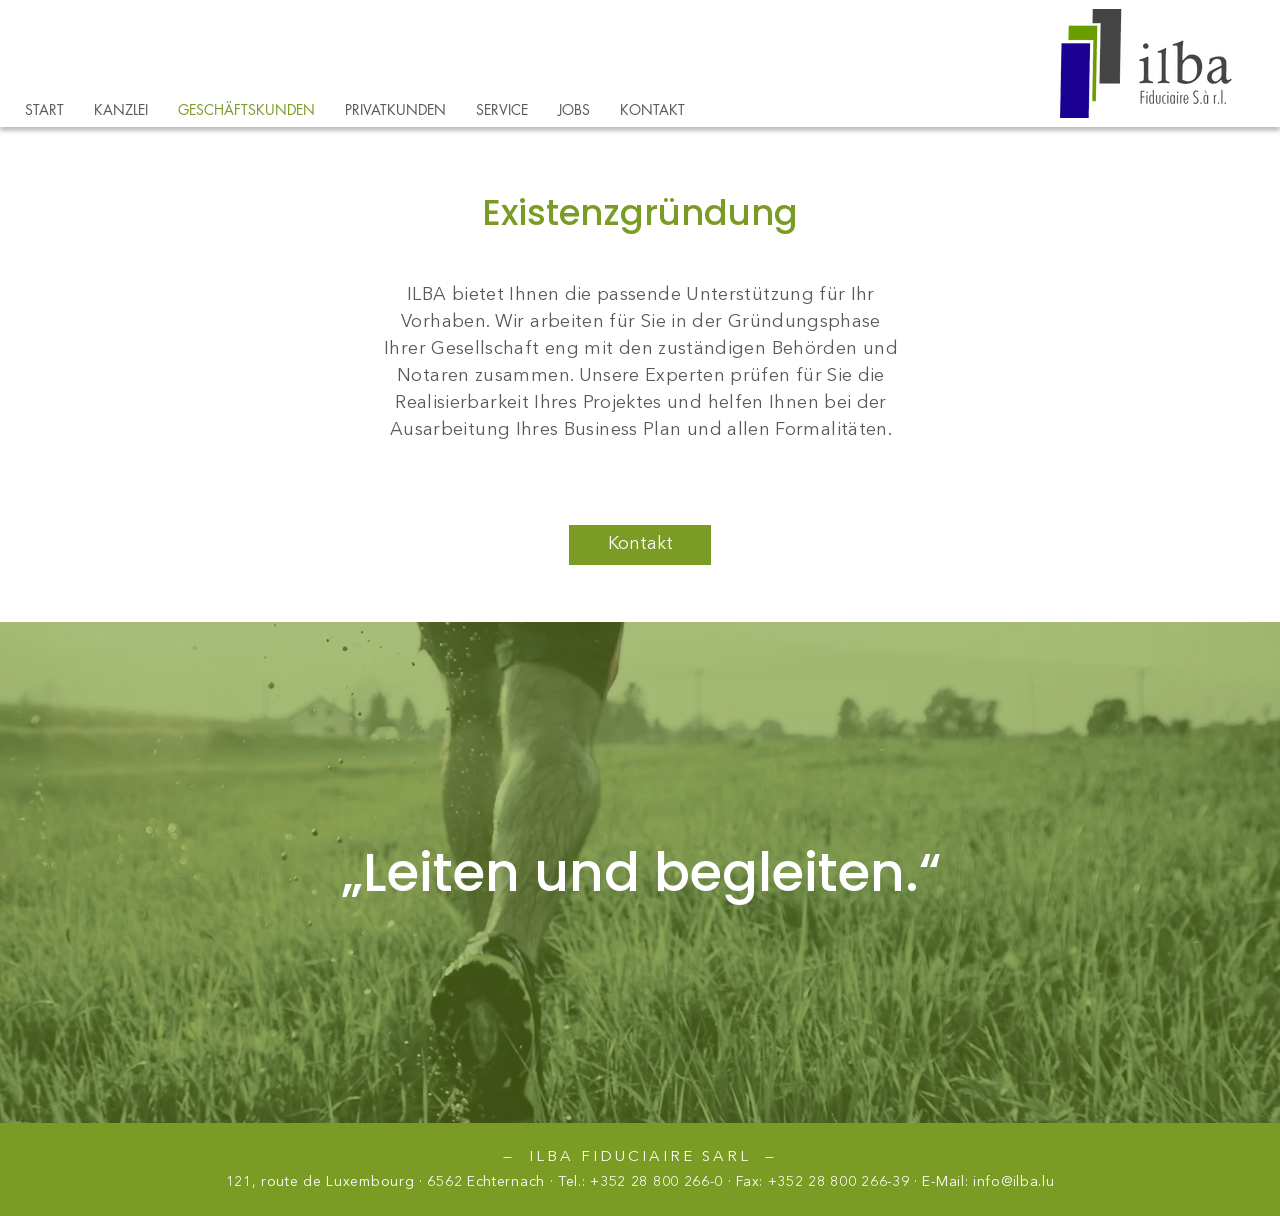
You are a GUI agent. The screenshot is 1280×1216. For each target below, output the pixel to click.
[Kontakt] (640, 545)
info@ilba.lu (1013, 1182)
